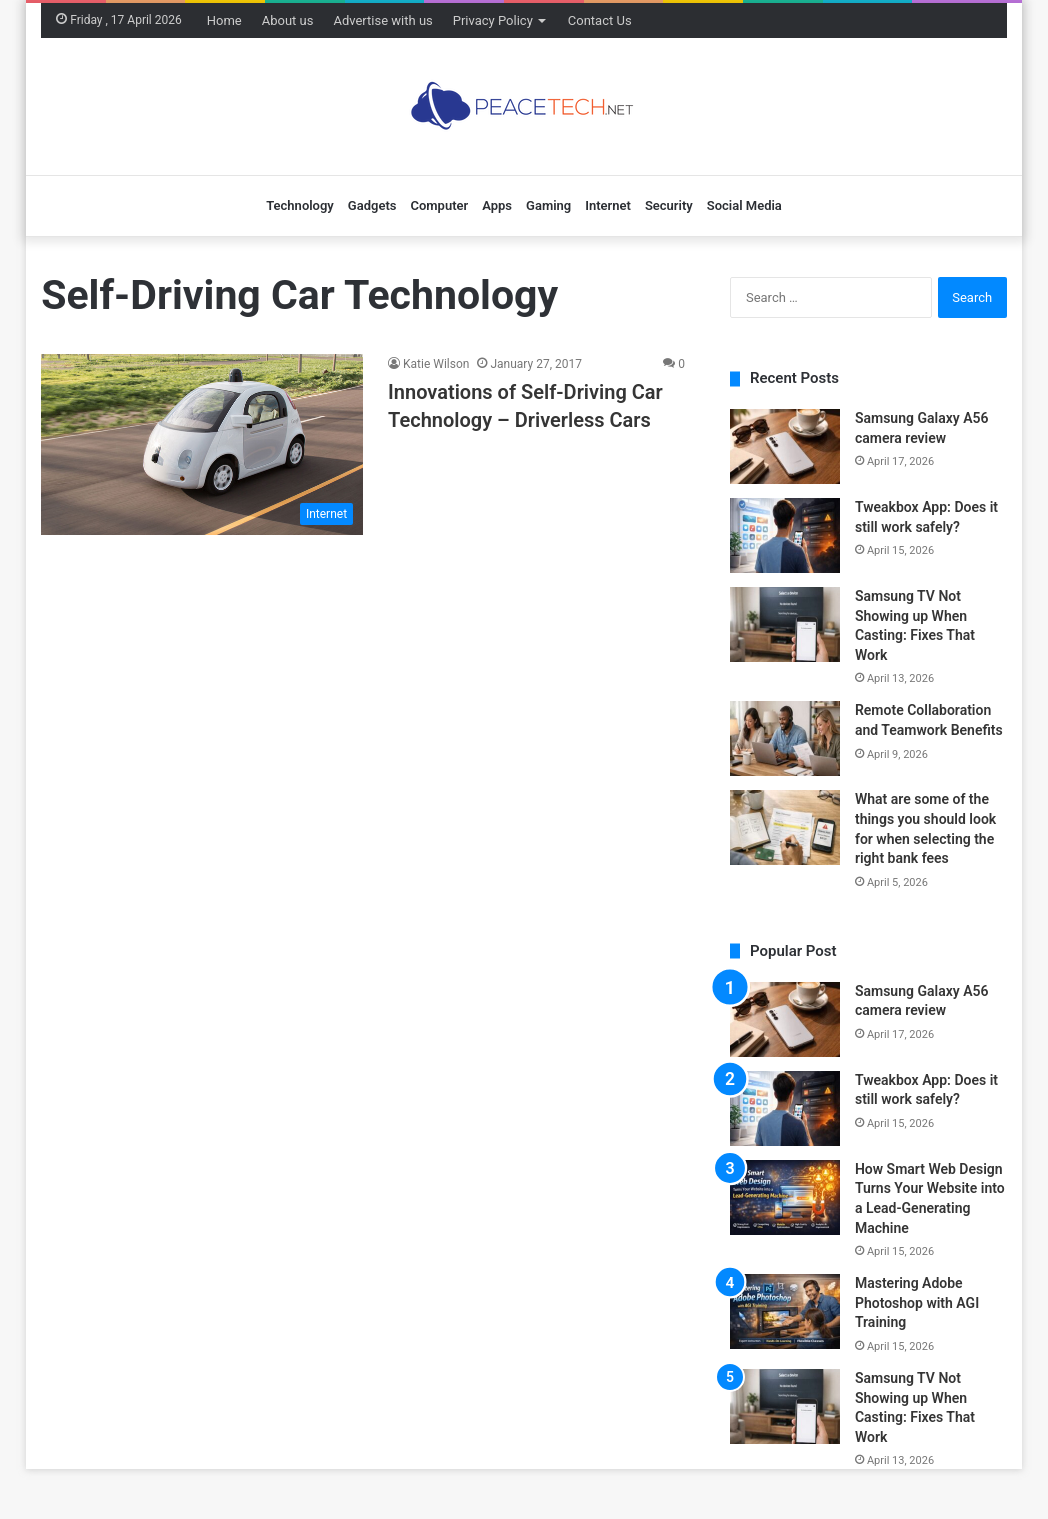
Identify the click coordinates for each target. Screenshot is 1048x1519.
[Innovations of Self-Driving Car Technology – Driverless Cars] (202, 444)
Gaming (548, 205)
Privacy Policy (493, 20)
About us (288, 20)
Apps (497, 205)
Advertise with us (382, 20)
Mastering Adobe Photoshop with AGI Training (917, 1302)
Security (669, 205)
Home (224, 20)
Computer (439, 205)
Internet (608, 205)
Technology (300, 205)
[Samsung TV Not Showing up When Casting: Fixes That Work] (785, 624)
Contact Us (600, 20)
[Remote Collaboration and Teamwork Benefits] (785, 738)
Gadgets (372, 205)
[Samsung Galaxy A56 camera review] (785, 446)
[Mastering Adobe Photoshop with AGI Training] (785, 1311)
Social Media (744, 205)
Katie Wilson (436, 364)
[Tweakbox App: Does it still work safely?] (785, 535)
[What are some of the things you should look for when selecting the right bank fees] (785, 827)
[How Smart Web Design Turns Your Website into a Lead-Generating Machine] (785, 1197)
